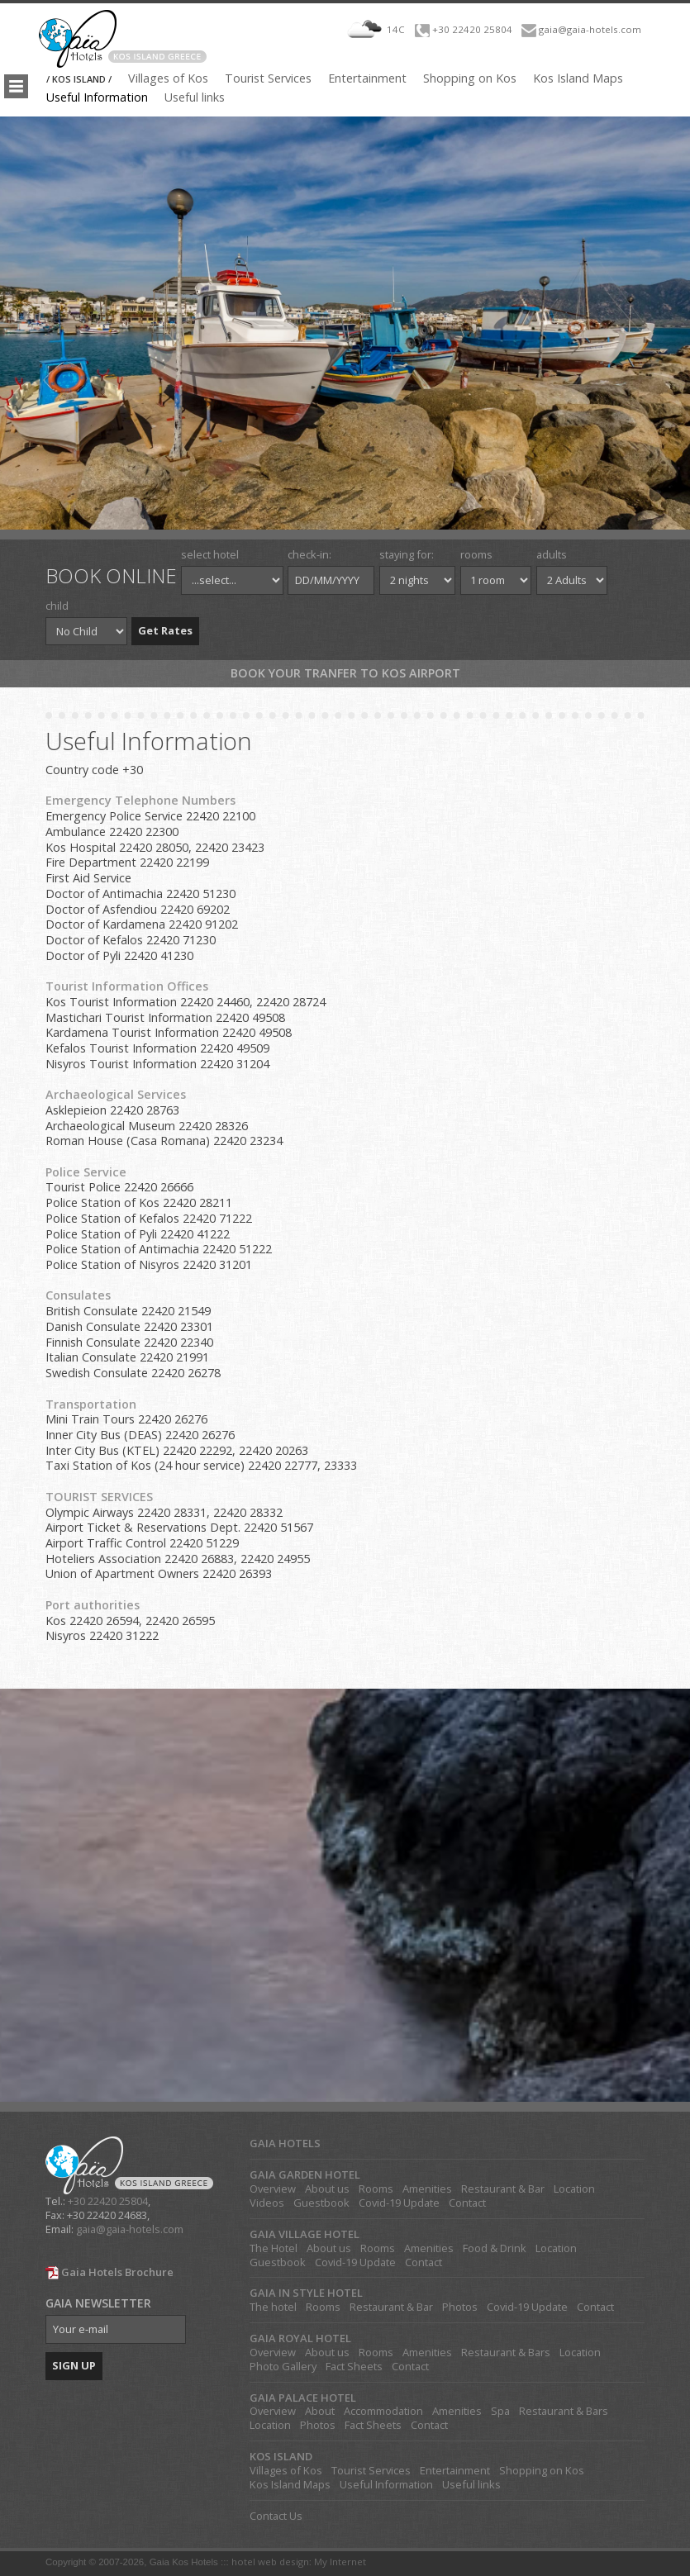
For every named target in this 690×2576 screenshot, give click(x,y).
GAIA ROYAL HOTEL (300, 2338)
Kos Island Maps (578, 78)
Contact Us (276, 2516)
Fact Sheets (354, 2367)
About (320, 2411)
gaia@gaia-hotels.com (590, 29)
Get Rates (165, 630)
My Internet (340, 2561)
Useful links (194, 97)
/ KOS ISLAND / (79, 79)
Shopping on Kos (469, 78)
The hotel (273, 2307)
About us (327, 2189)
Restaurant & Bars (505, 2352)
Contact (467, 2203)
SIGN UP (74, 2365)
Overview (273, 2189)
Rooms (376, 2189)
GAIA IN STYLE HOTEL (306, 2293)
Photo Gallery (283, 2367)
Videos (267, 2203)
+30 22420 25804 (472, 29)
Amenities (427, 2189)
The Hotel (273, 2248)
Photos (460, 2307)
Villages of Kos (168, 78)
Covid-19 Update (399, 2203)
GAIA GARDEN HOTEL (305, 2175)
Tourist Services (268, 78)
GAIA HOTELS (285, 2143)
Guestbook (321, 2203)
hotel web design (270, 2561)
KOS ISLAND (281, 2457)
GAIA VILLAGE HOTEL (304, 2234)
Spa (500, 2411)
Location (574, 2189)
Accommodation (383, 2411)
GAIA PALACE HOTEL (303, 2398)
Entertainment (367, 78)
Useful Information (97, 97)
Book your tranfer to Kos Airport (345, 673)
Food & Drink (494, 2248)
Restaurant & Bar (503, 2189)
